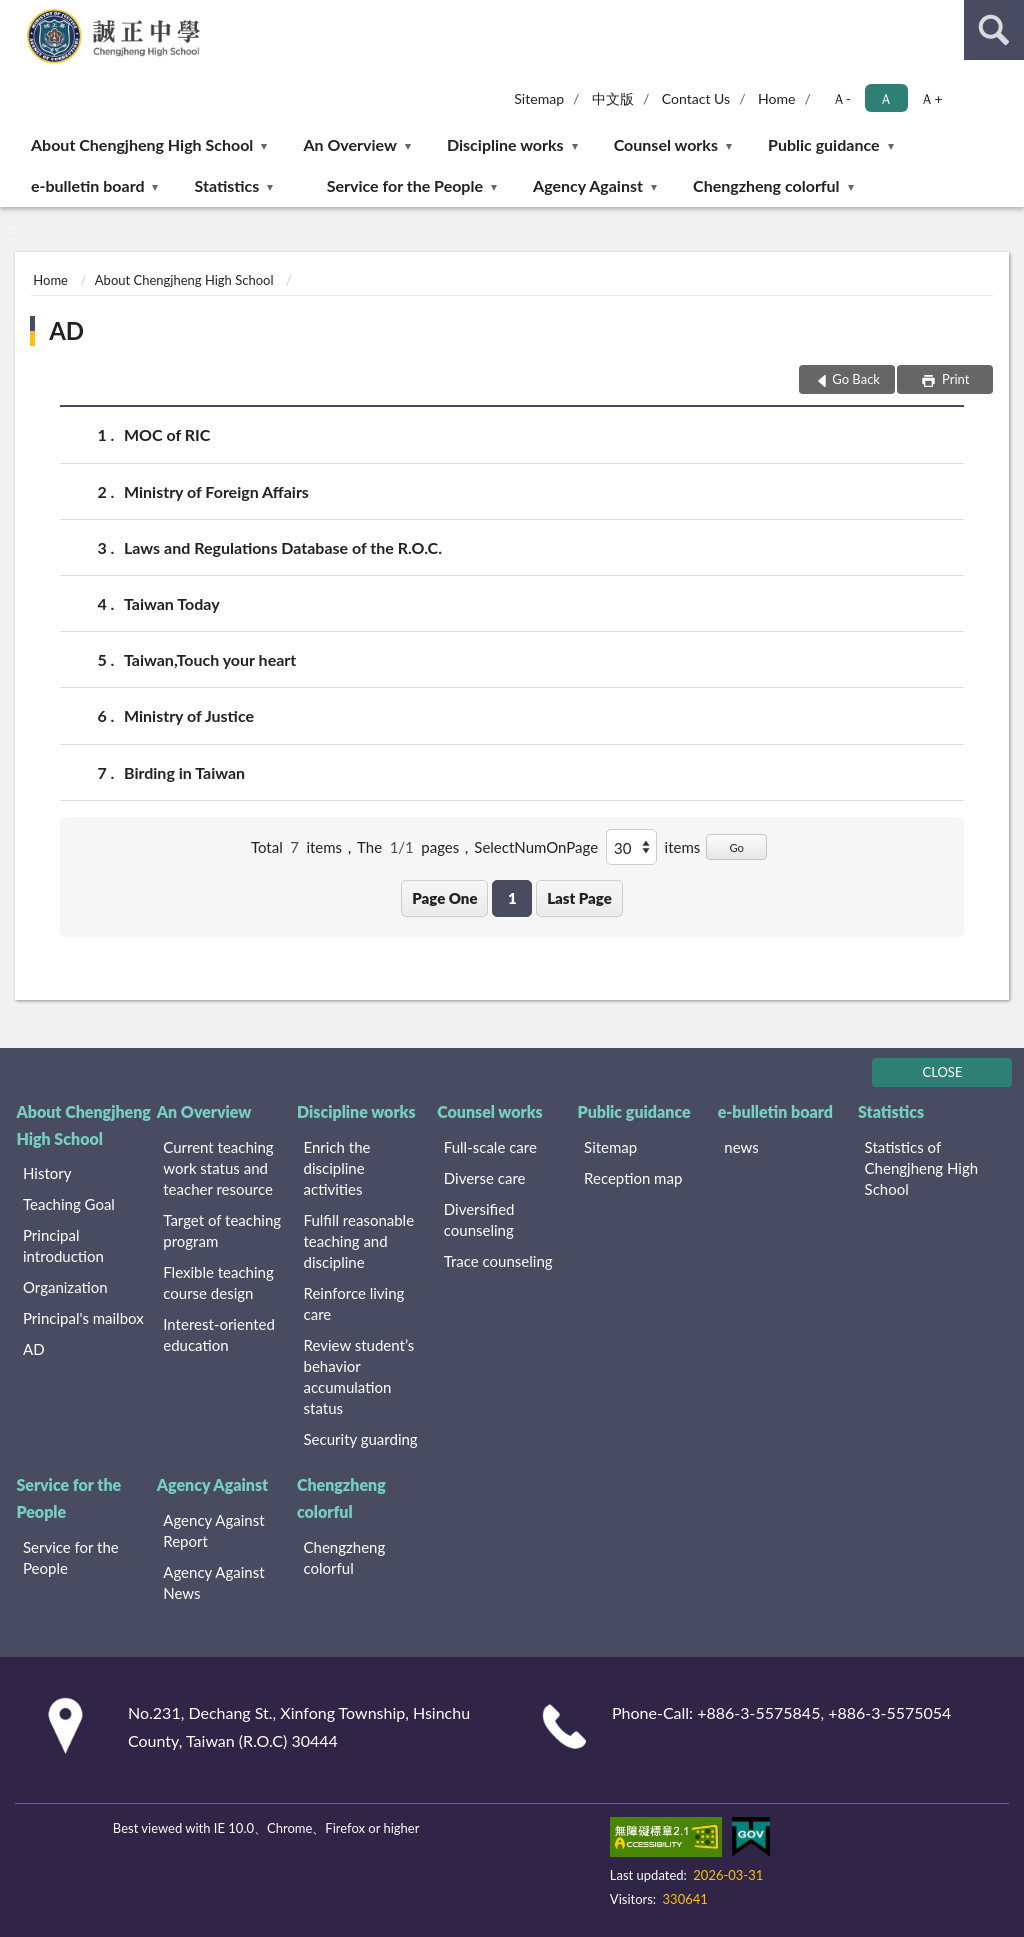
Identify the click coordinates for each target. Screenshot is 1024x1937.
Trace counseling (498, 1261)
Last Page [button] (579, 898)
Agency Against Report (213, 1530)
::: (16, 15)
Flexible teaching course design (218, 1282)
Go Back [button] (856, 379)
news (741, 1147)
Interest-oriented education (219, 1334)
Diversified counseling (479, 1219)
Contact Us (696, 98)
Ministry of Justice (189, 715)
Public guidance (824, 144)
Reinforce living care (354, 1303)
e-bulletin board (87, 185)
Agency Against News (213, 1582)
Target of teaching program (222, 1230)
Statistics (227, 185)
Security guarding (361, 1439)
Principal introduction (63, 1245)
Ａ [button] (886, 98)
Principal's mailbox (83, 1318)
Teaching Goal (69, 1204)
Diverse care (485, 1178)
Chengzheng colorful (766, 185)
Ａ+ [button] (931, 98)
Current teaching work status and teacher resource (218, 1168)
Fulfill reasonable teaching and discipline (359, 1241)
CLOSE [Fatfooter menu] (943, 1072)
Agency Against (588, 185)
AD (66, 330)
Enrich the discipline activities (337, 1168)
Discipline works (505, 144)
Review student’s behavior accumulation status (359, 1376)
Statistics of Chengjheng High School (922, 1168)
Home (776, 98)
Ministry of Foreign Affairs (216, 491)
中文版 (613, 98)
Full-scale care (490, 1147)
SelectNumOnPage (536, 847)
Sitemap (539, 98)
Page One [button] (444, 898)
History (47, 1173)
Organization (65, 1287)
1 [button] (512, 898)
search (994, 30)
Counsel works (666, 144)
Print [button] (954, 379)
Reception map (633, 1178)
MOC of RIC (167, 434)
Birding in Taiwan (184, 772)
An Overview (349, 144)
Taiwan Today (172, 603)
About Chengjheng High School (142, 144)
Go (736, 847)
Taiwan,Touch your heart (210, 659)
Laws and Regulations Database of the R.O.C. (283, 547)
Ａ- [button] (841, 98)
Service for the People (405, 185)
